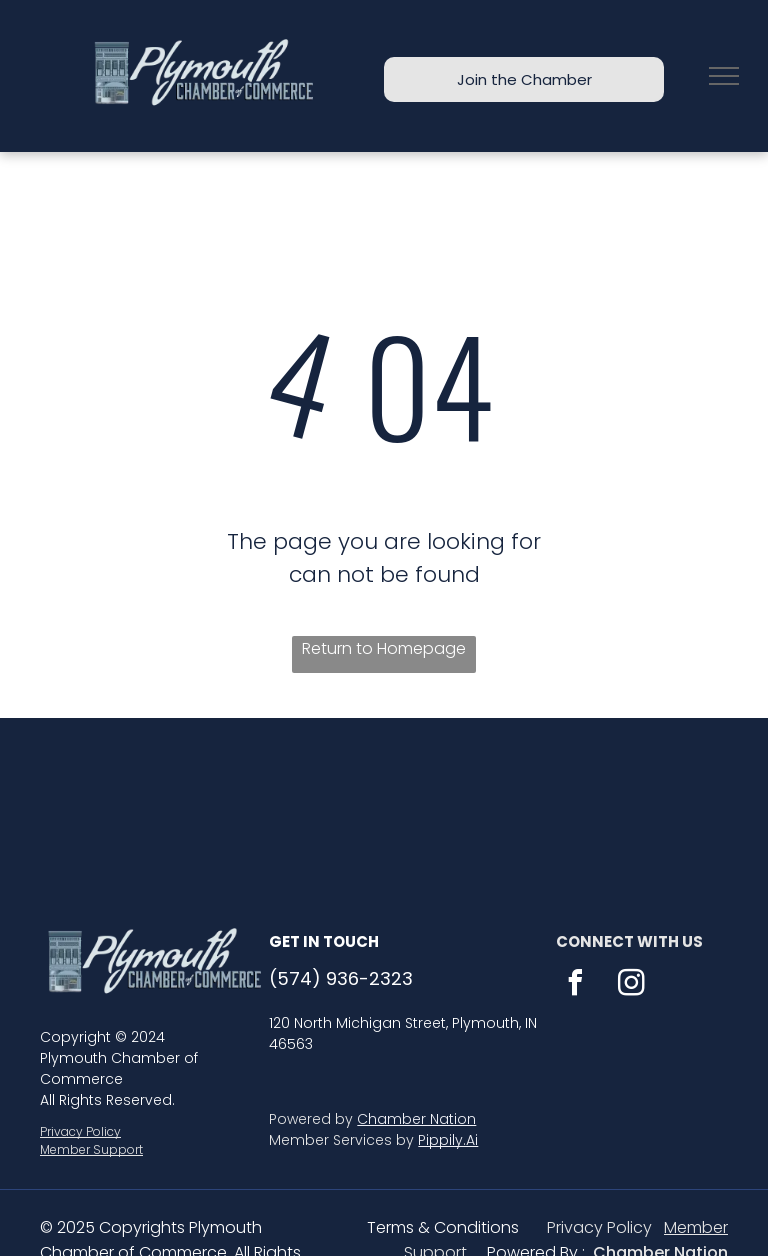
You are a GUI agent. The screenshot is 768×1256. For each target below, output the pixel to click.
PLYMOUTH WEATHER (384, 793)
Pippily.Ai (448, 1140)
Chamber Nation (416, 1119)
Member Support (91, 1149)
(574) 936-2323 (341, 978)
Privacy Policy (80, 1131)
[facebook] (576, 985)
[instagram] (632, 985)
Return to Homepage (384, 648)
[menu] (724, 76)
